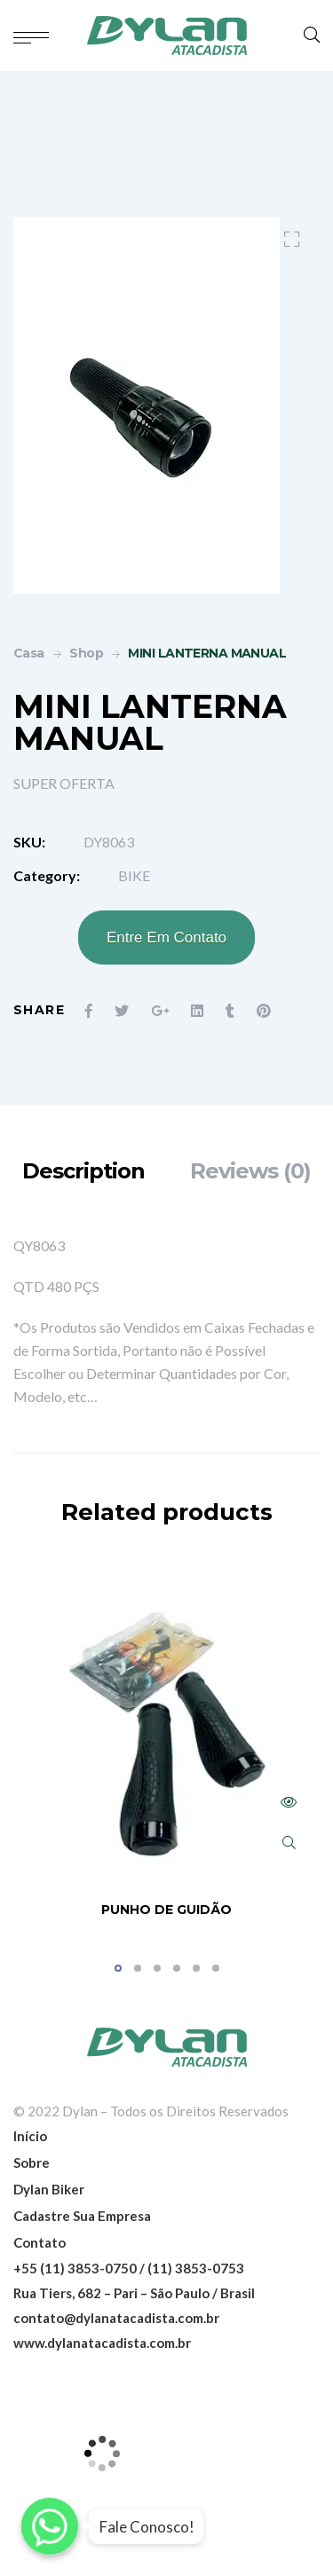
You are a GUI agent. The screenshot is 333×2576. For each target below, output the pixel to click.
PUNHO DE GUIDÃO (166, 1910)
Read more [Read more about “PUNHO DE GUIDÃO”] (288, 1802)
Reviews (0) (250, 1171)
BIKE (134, 875)
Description (83, 1171)
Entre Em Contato (166, 937)
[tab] (83, 1171)
